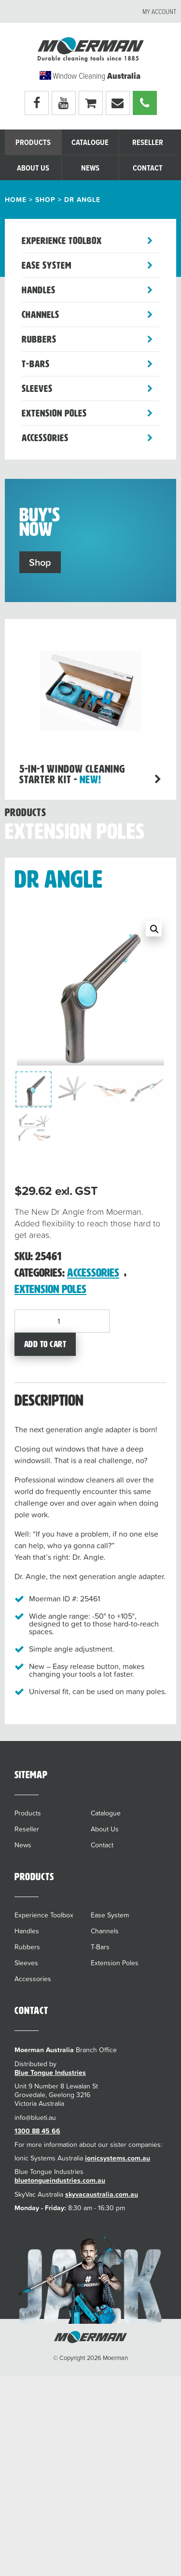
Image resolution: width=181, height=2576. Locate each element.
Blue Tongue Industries (50, 2072)
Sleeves (37, 388)
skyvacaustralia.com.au (101, 2194)
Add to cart (45, 1344)
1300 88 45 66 (37, 2131)
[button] (154, 928)
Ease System (46, 265)
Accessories (45, 437)
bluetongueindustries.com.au (59, 2180)
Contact (148, 168)
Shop (45, 199)
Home (16, 199)
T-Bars (36, 364)
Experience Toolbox (62, 240)
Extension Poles (54, 413)
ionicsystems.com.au (117, 2158)
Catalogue (90, 143)
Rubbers (39, 339)
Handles (39, 290)
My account (159, 12)
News (90, 168)
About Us (33, 168)
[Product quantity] (62, 1321)
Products (33, 143)
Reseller (147, 143)
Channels (40, 314)
